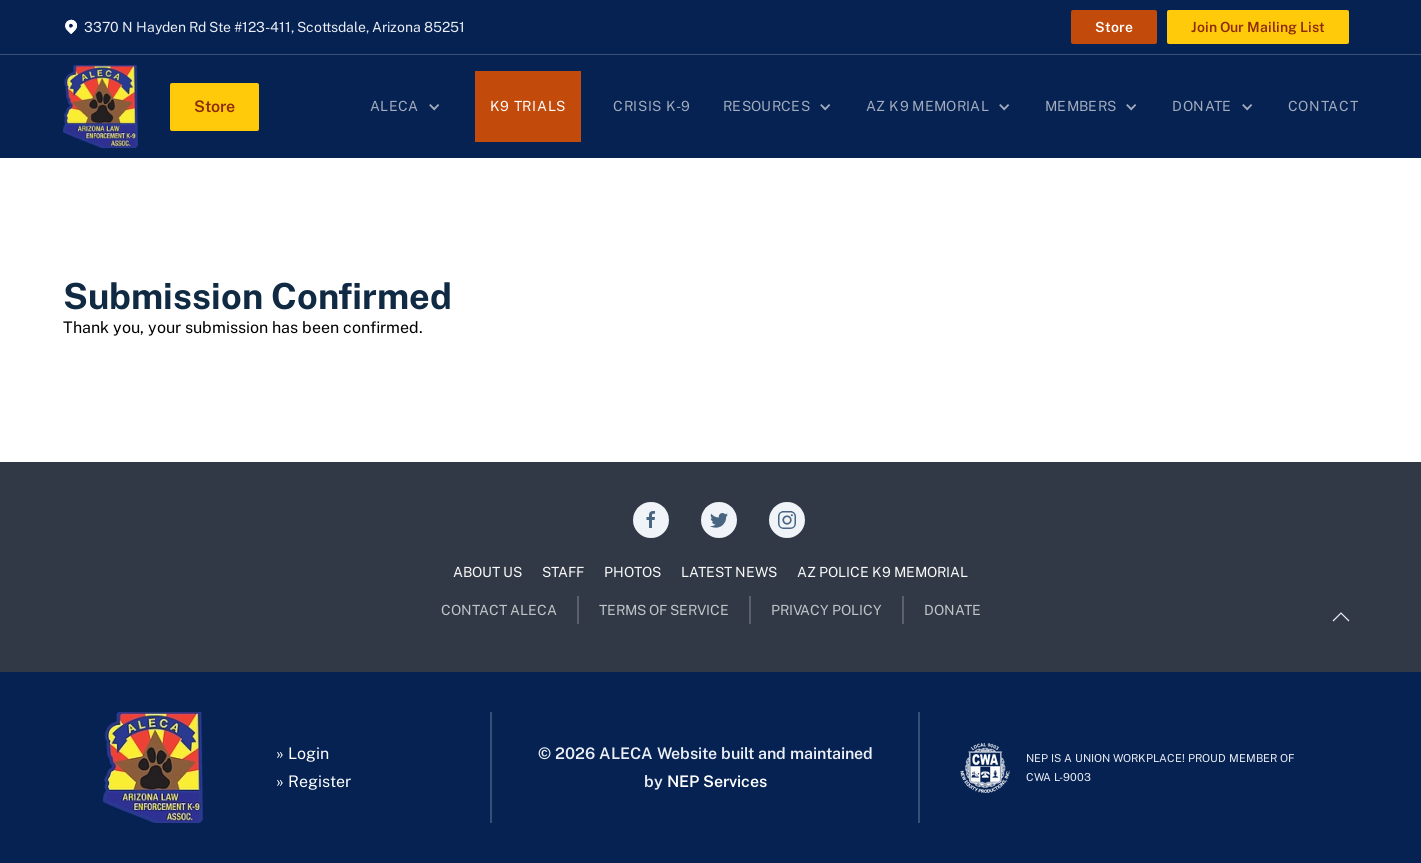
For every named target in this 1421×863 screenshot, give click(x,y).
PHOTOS (632, 572)
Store (1114, 27)
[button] (406, 107)
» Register (313, 781)
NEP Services (717, 781)
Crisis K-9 (652, 106)
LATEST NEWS (729, 572)
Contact (1323, 106)
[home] (100, 106)
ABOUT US (487, 572)
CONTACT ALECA (499, 610)
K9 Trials (528, 106)
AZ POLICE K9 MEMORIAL (882, 572)
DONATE (952, 610)
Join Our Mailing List (1258, 27)
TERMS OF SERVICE (664, 610)
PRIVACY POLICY (826, 610)
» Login (302, 753)
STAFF (563, 572)
